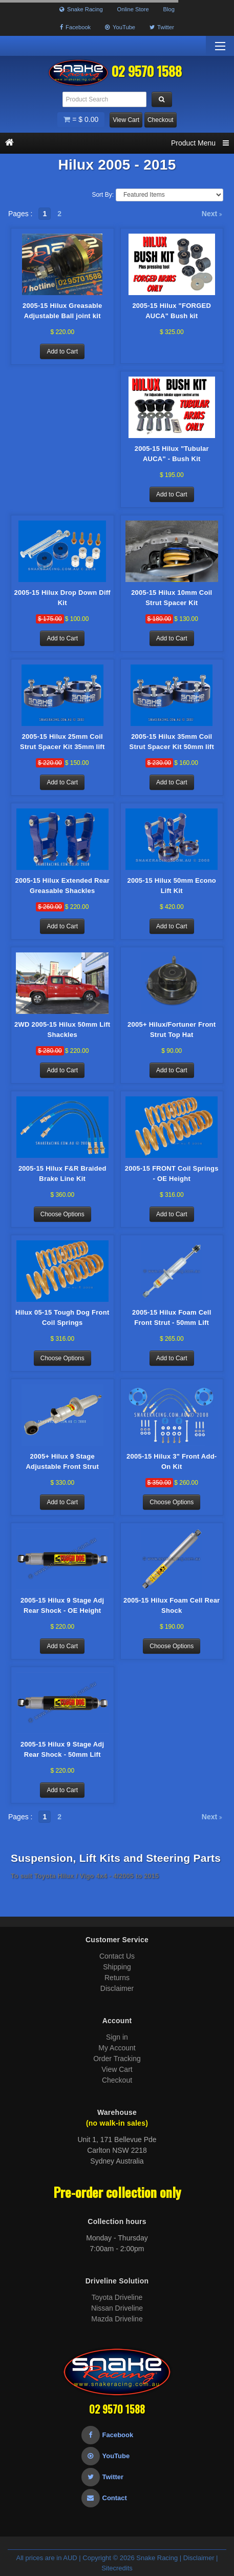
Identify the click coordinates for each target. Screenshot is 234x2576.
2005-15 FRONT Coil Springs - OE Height (172, 1173)
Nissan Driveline (117, 2308)
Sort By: (103, 194)
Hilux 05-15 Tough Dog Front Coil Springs (62, 1317)
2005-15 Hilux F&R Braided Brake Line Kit (62, 1173)
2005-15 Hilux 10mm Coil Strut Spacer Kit (171, 598)
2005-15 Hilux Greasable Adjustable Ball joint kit (62, 311)
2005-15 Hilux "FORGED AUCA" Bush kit (171, 311)
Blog (169, 9)
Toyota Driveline (117, 2297)
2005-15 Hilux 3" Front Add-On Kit (171, 1461)
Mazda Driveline (116, 2319)
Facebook (75, 27)
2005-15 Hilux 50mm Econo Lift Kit (171, 886)
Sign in (117, 2037)
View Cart (126, 119)
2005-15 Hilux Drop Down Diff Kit (62, 598)
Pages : (20, 214)
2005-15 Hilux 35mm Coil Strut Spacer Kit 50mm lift (172, 742)
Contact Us (117, 1956)
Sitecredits (117, 2568)
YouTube (120, 27)
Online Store (133, 9)
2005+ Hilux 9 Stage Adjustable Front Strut (62, 1461)
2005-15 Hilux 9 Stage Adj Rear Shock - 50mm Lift (62, 1749)
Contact (104, 2498)
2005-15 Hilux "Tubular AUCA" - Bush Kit (172, 454)
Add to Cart (62, 351)
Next (212, 214)
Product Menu (200, 143)
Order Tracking (117, 2058)
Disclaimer (117, 1988)
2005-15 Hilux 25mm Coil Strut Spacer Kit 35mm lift (62, 742)
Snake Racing (81, 9)
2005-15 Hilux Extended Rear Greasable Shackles (62, 886)
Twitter (162, 27)
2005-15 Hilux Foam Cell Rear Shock (171, 1605)
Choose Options (62, 1214)
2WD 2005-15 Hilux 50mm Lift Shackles (62, 1029)
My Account (116, 2048)
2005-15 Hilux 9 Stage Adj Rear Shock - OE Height (62, 1605)
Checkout (160, 119)
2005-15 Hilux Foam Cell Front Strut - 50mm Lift (171, 1317)
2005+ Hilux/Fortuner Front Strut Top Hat (171, 1029)
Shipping (117, 1967)
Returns (117, 1977)
